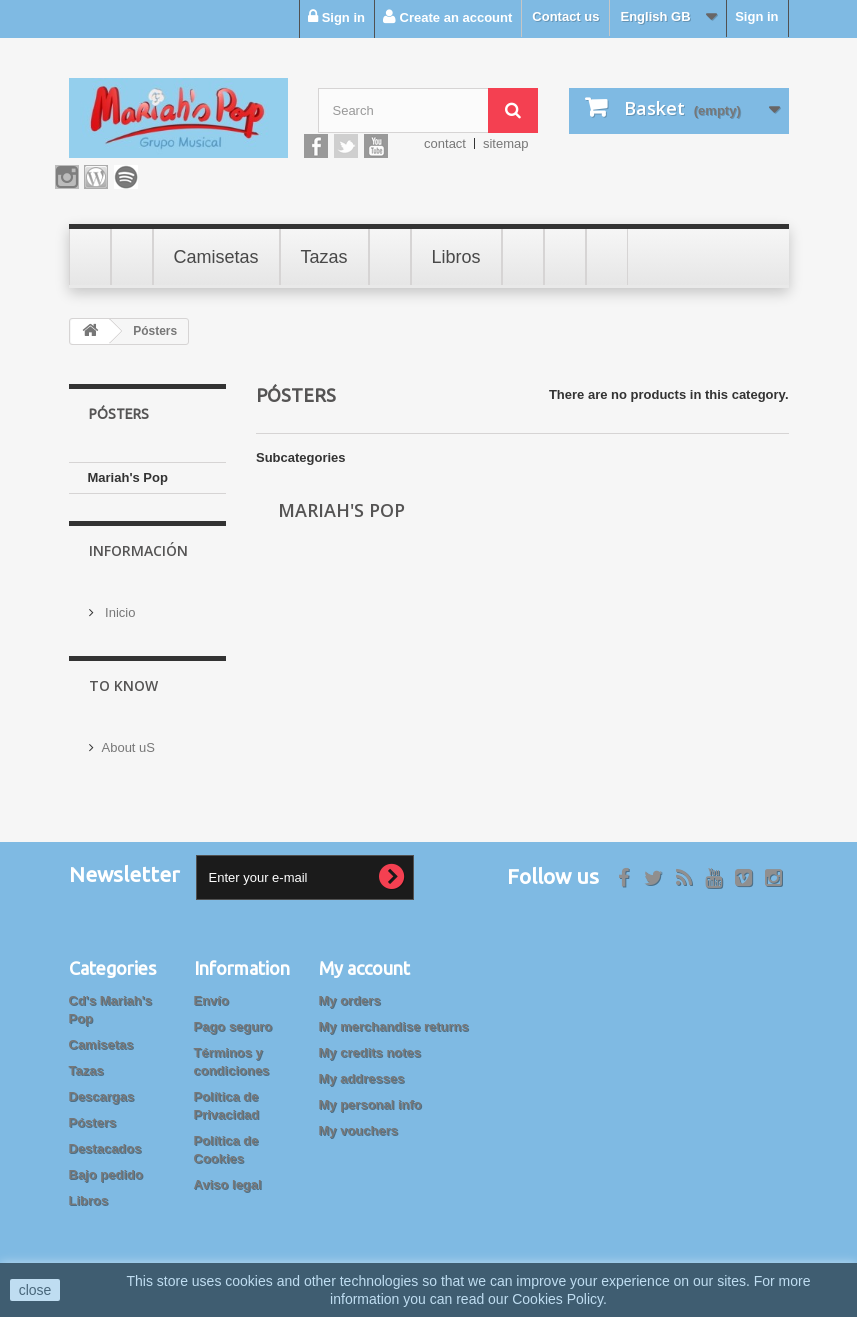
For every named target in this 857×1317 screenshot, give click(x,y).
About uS (129, 736)
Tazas (86, 1060)
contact (445, 143)
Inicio (119, 607)
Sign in (756, 16)
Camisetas (101, 1034)
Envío (211, 990)
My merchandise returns (394, 1016)
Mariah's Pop (128, 477)
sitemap (506, 143)
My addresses (362, 1068)
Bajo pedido (106, 1164)
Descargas (102, 1086)
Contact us (565, 16)
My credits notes (370, 1042)
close (35, 1290)
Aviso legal (228, 1174)
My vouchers (358, 1120)
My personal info (370, 1094)
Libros (89, 1190)
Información (138, 553)
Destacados (105, 1138)
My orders (350, 990)
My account (364, 958)
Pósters (93, 1112)
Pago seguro (233, 1016)
